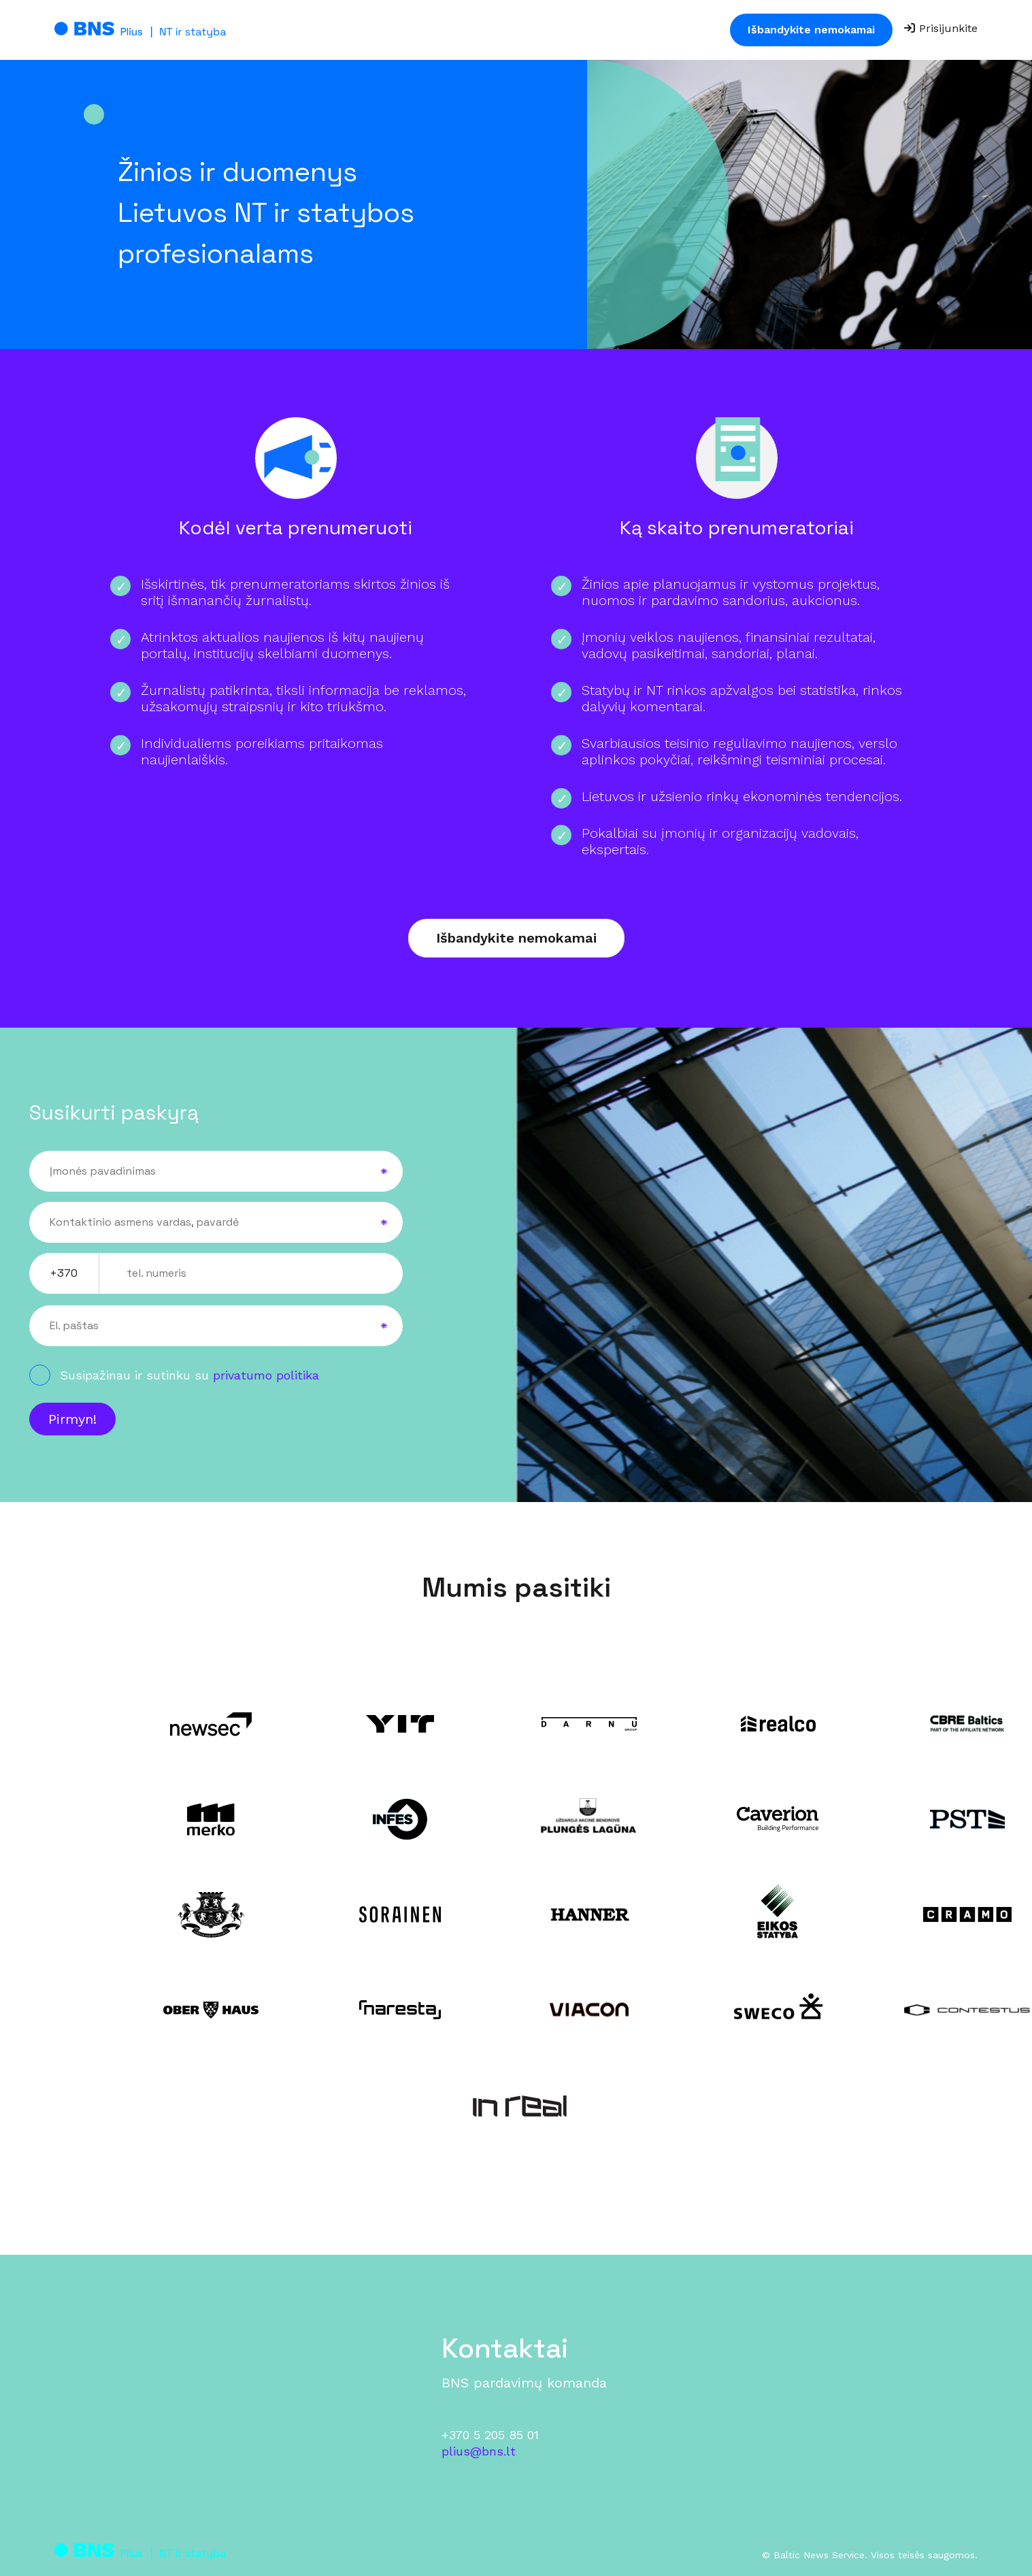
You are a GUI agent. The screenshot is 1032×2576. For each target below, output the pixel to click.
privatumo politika (266, 1375)
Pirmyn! (72, 1419)
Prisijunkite (941, 28)
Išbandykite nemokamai (811, 29)
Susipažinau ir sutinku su (189, 1375)
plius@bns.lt (479, 2451)
